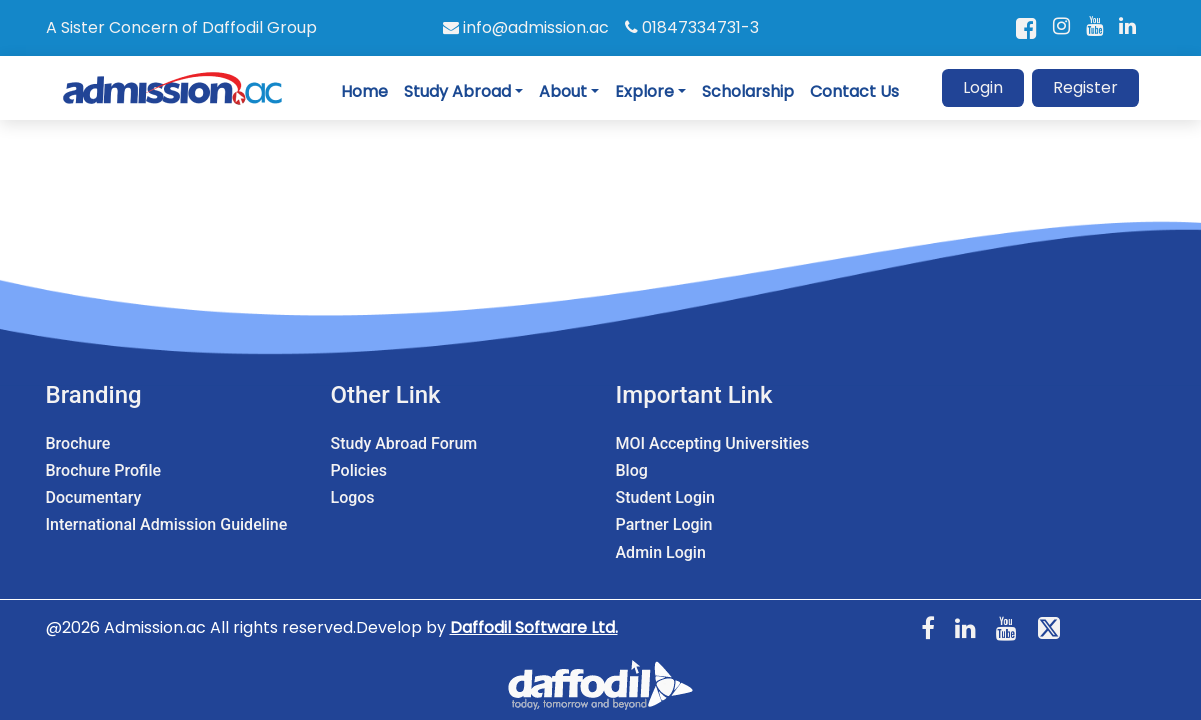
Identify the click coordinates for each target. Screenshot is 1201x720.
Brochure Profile (104, 470)
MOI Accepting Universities (713, 443)
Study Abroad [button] (457, 91)
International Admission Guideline (167, 524)
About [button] (563, 91)
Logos (353, 497)
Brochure (78, 443)
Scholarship (748, 91)
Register (1085, 87)
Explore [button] (644, 91)
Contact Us (854, 91)
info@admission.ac (526, 27)
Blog (632, 470)
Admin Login (661, 552)
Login (983, 87)
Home (364, 91)
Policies (359, 470)
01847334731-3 (692, 27)
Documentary (94, 497)
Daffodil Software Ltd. (534, 627)
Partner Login (664, 524)
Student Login (665, 497)
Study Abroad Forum (404, 443)
